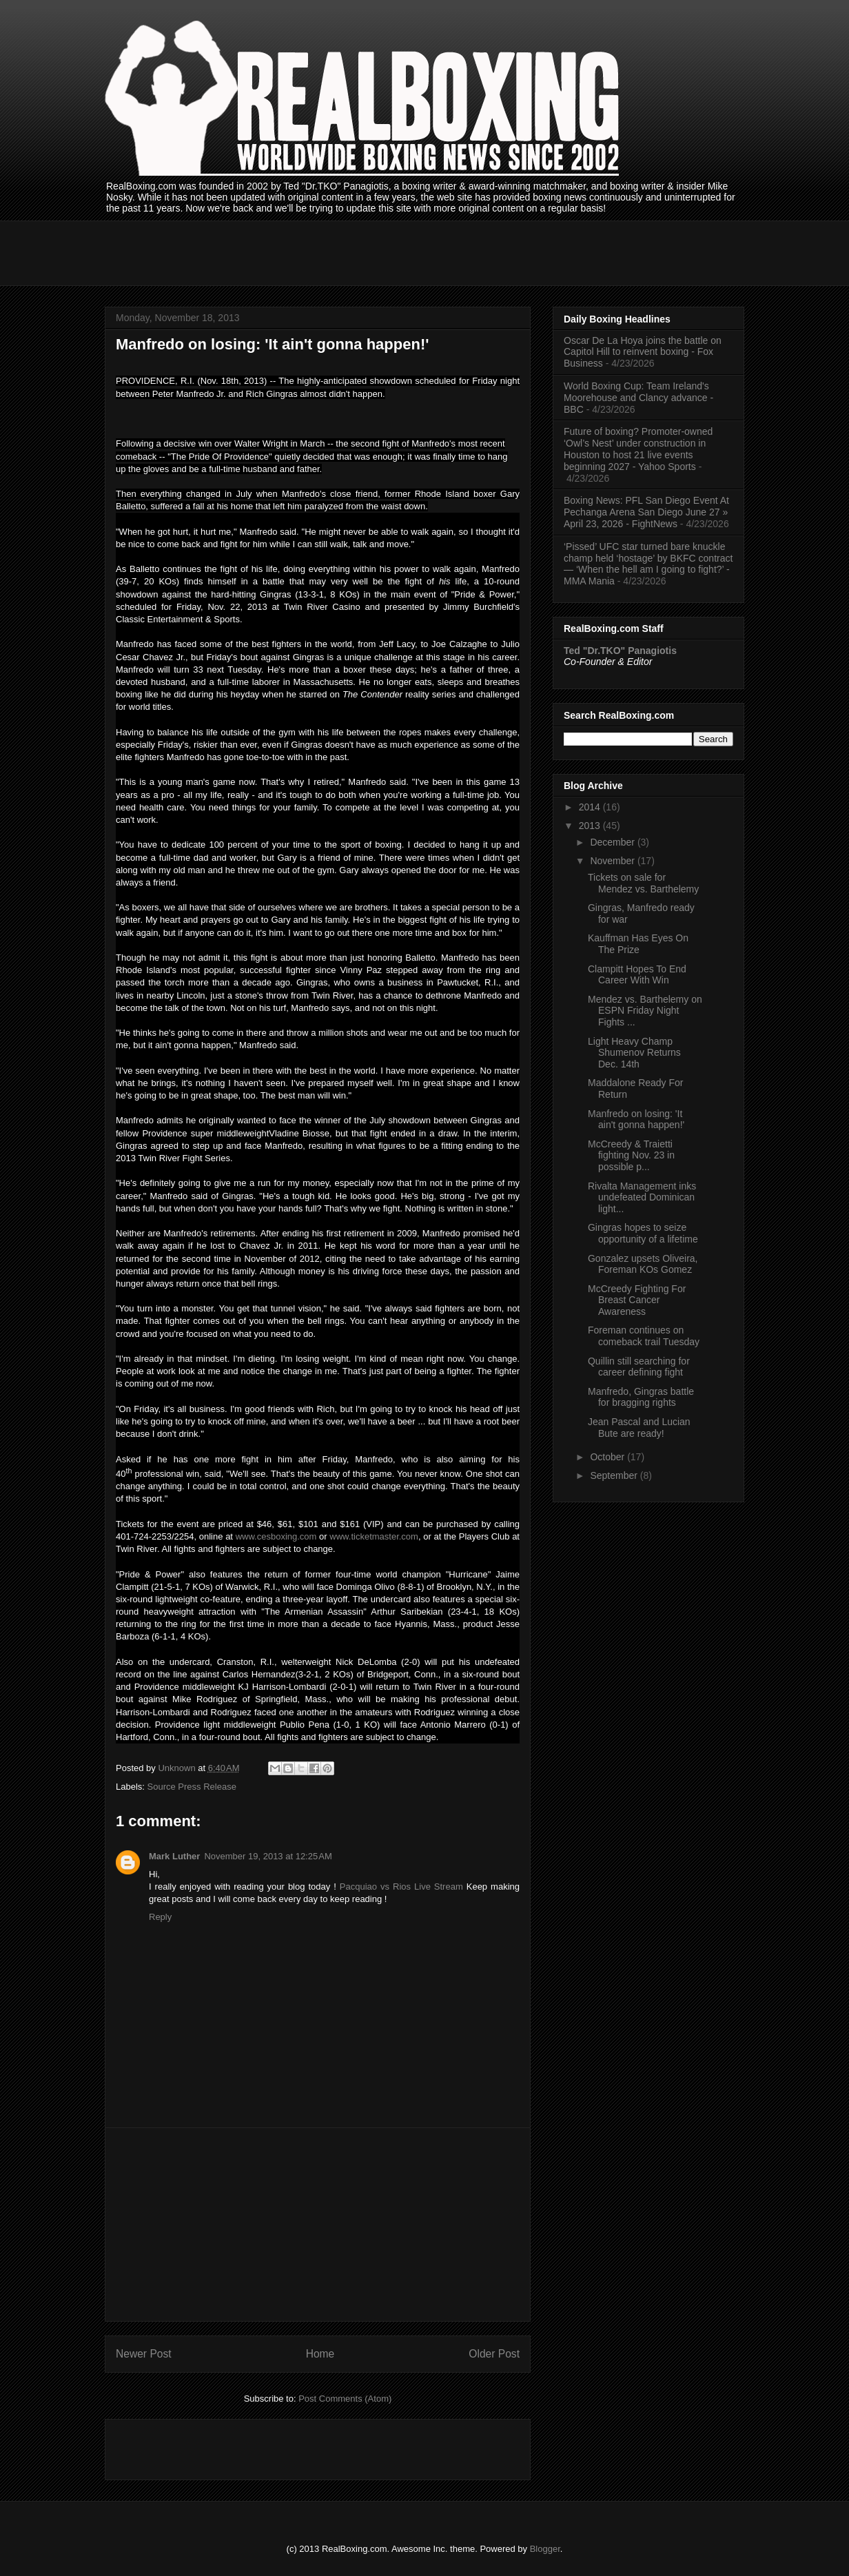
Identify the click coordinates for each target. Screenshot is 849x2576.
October (608, 1456)
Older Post (494, 2354)
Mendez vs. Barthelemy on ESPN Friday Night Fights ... (645, 1011)
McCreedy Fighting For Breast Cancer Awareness (637, 1300)
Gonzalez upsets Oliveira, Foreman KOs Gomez (643, 1264)
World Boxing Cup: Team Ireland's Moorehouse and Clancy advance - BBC (638, 397)
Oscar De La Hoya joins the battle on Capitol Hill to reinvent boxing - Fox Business (643, 352)
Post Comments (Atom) (344, 2398)
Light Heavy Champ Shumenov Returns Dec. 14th (634, 1053)
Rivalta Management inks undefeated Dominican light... (642, 1197)
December (613, 842)
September (615, 1475)
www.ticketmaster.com (373, 1536)
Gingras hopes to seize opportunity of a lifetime (643, 1233)
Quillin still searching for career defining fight (639, 1367)
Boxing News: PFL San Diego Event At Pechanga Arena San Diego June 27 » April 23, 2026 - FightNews (646, 512)
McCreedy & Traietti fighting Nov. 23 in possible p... (631, 1155)
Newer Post (144, 2354)
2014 (591, 806)
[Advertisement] (355, 252)
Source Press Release (191, 1786)
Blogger (545, 2549)
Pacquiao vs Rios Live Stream (401, 1886)
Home (320, 2354)
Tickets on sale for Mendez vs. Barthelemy (643, 883)
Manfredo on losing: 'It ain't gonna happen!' (636, 1119)
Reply (160, 1917)
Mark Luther (174, 1856)
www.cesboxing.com (276, 1536)
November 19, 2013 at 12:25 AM (267, 1856)
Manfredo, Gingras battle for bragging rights (641, 1397)
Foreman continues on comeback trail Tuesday (643, 1336)
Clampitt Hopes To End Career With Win (637, 974)
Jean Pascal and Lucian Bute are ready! (639, 1427)
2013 (591, 825)
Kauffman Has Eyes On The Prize (638, 943)
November (613, 860)
